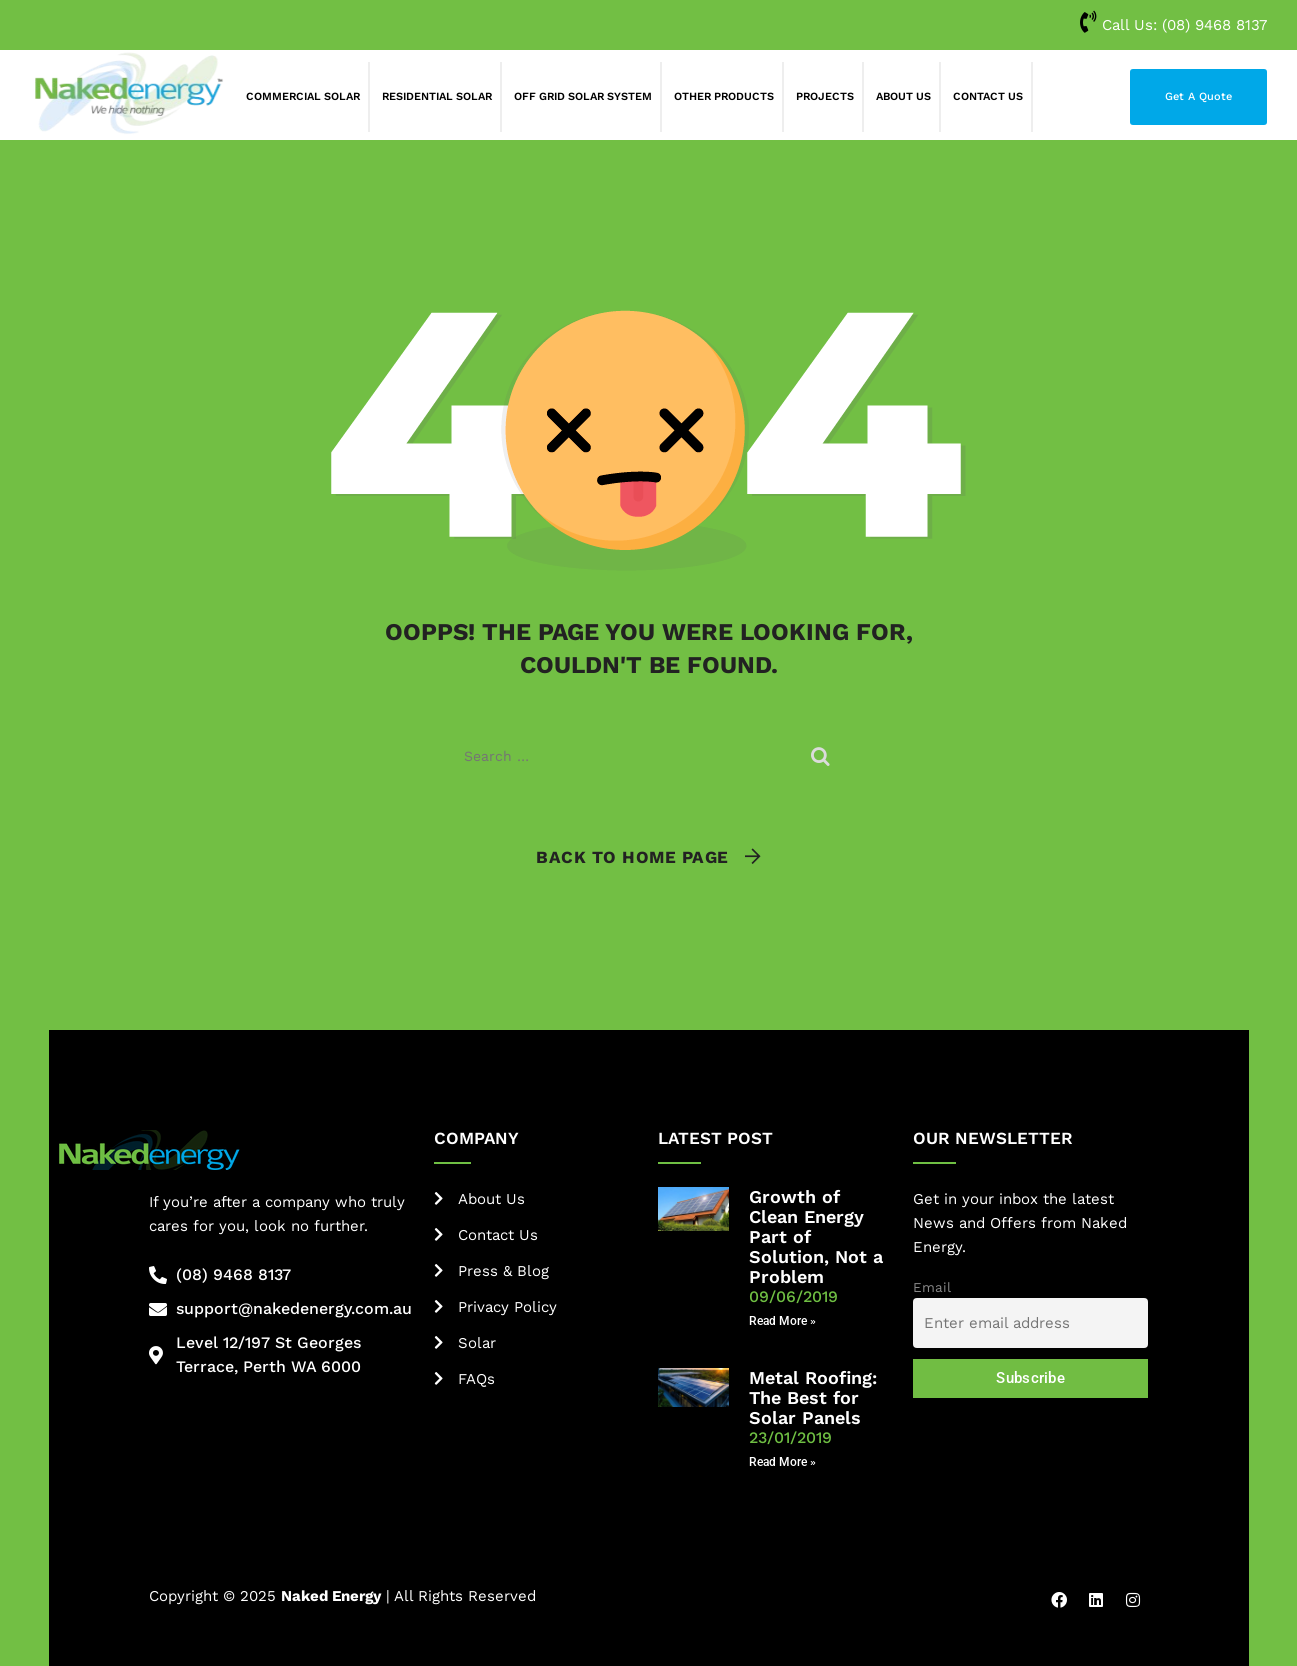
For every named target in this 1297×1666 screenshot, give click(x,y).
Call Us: (1173, 25)
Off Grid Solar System (583, 96)
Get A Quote (1198, 96)
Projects (825, 96)
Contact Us (988, 96)
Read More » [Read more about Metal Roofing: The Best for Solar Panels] (782, 1462)
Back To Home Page (632, 857)
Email (932, 1287)
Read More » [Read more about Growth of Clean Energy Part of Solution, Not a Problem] (782, 1321)
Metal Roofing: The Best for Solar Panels (813, 1397)
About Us (903, 96)
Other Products (724, 96)
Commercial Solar (303, 96)
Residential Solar (437, 96)
